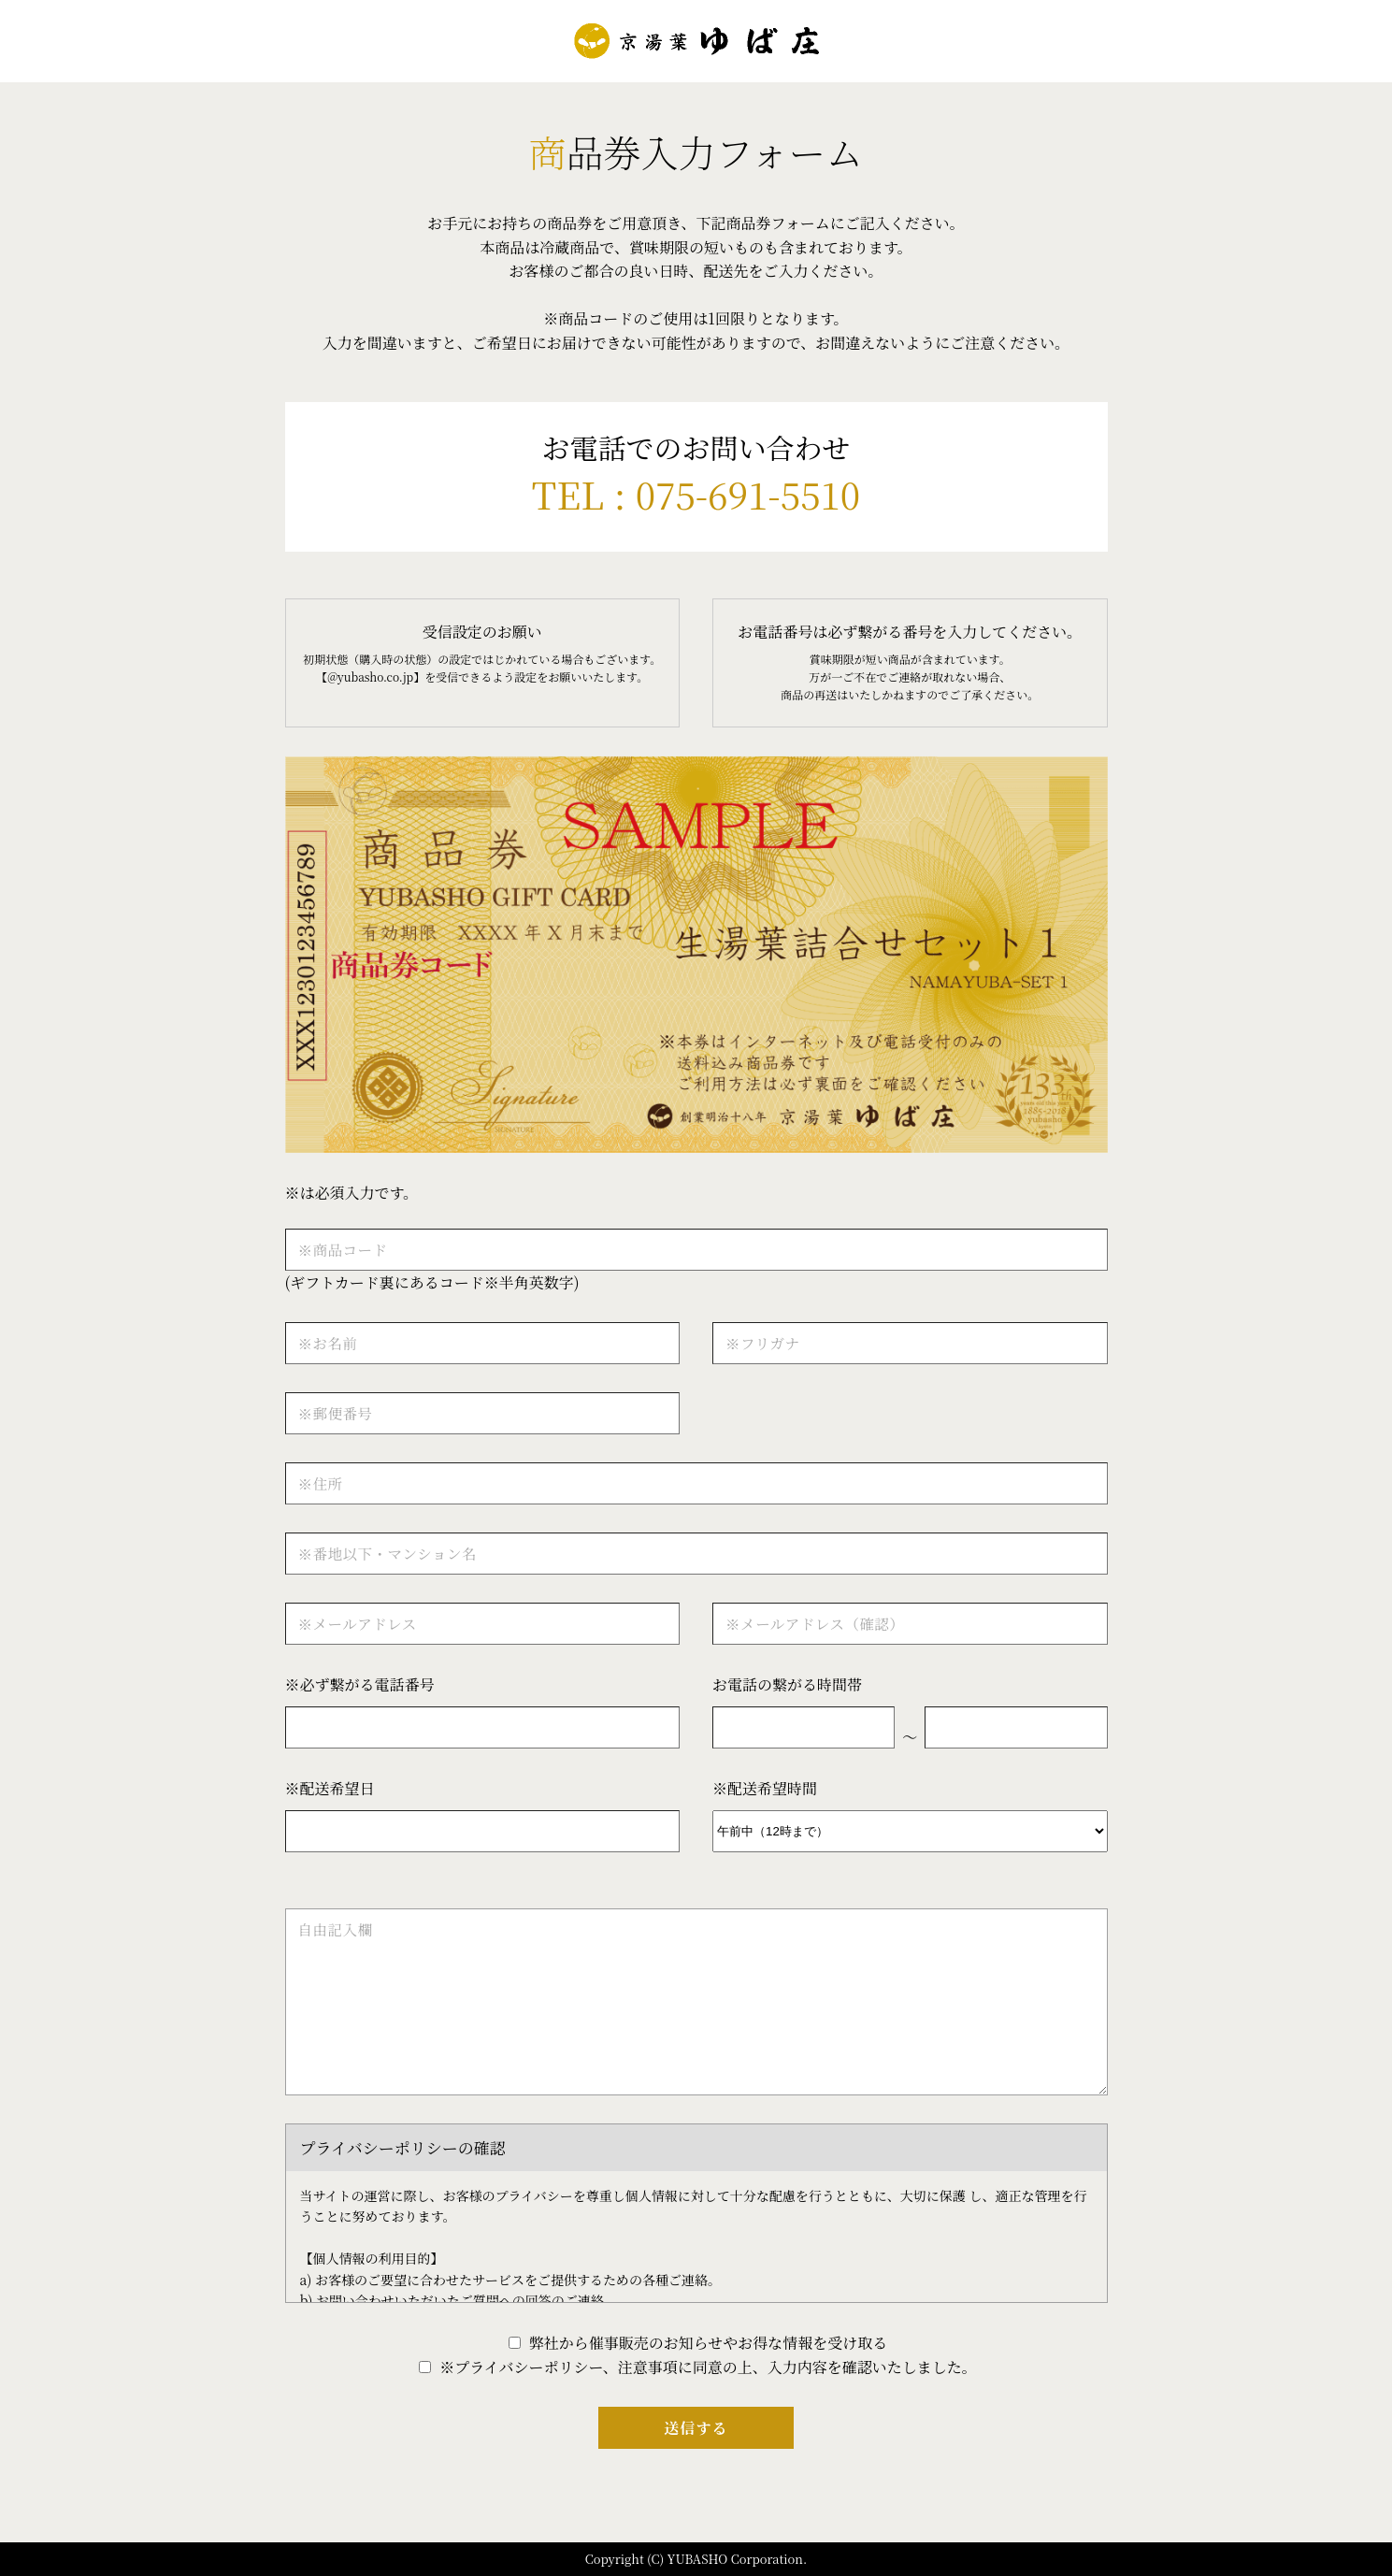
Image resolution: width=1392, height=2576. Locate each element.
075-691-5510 (748, 493)
